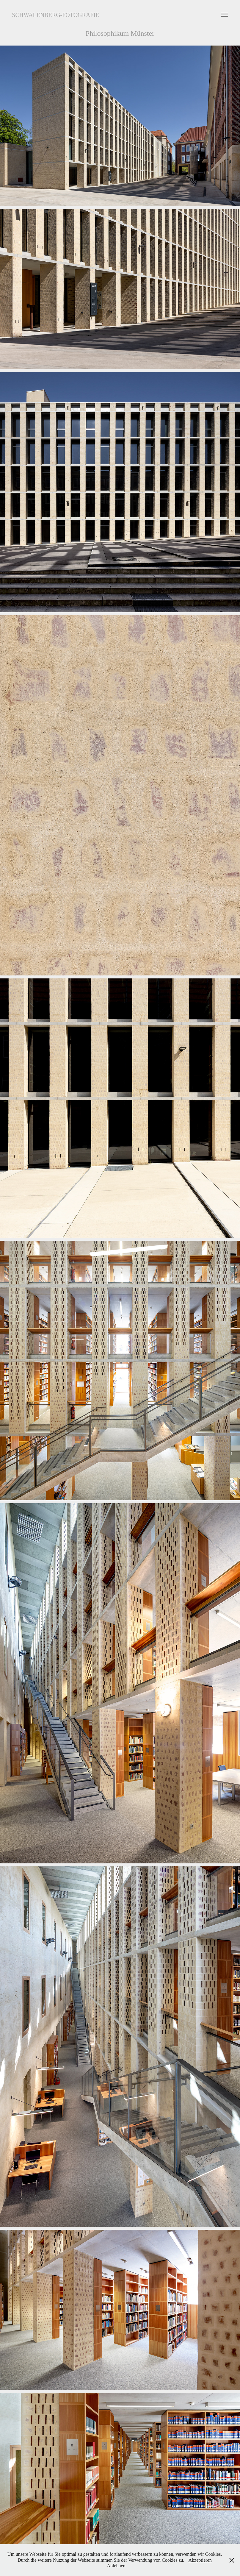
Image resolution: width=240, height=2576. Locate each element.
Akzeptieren (200, 2560)
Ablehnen (116, 2565)
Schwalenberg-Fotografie (55, 15)
